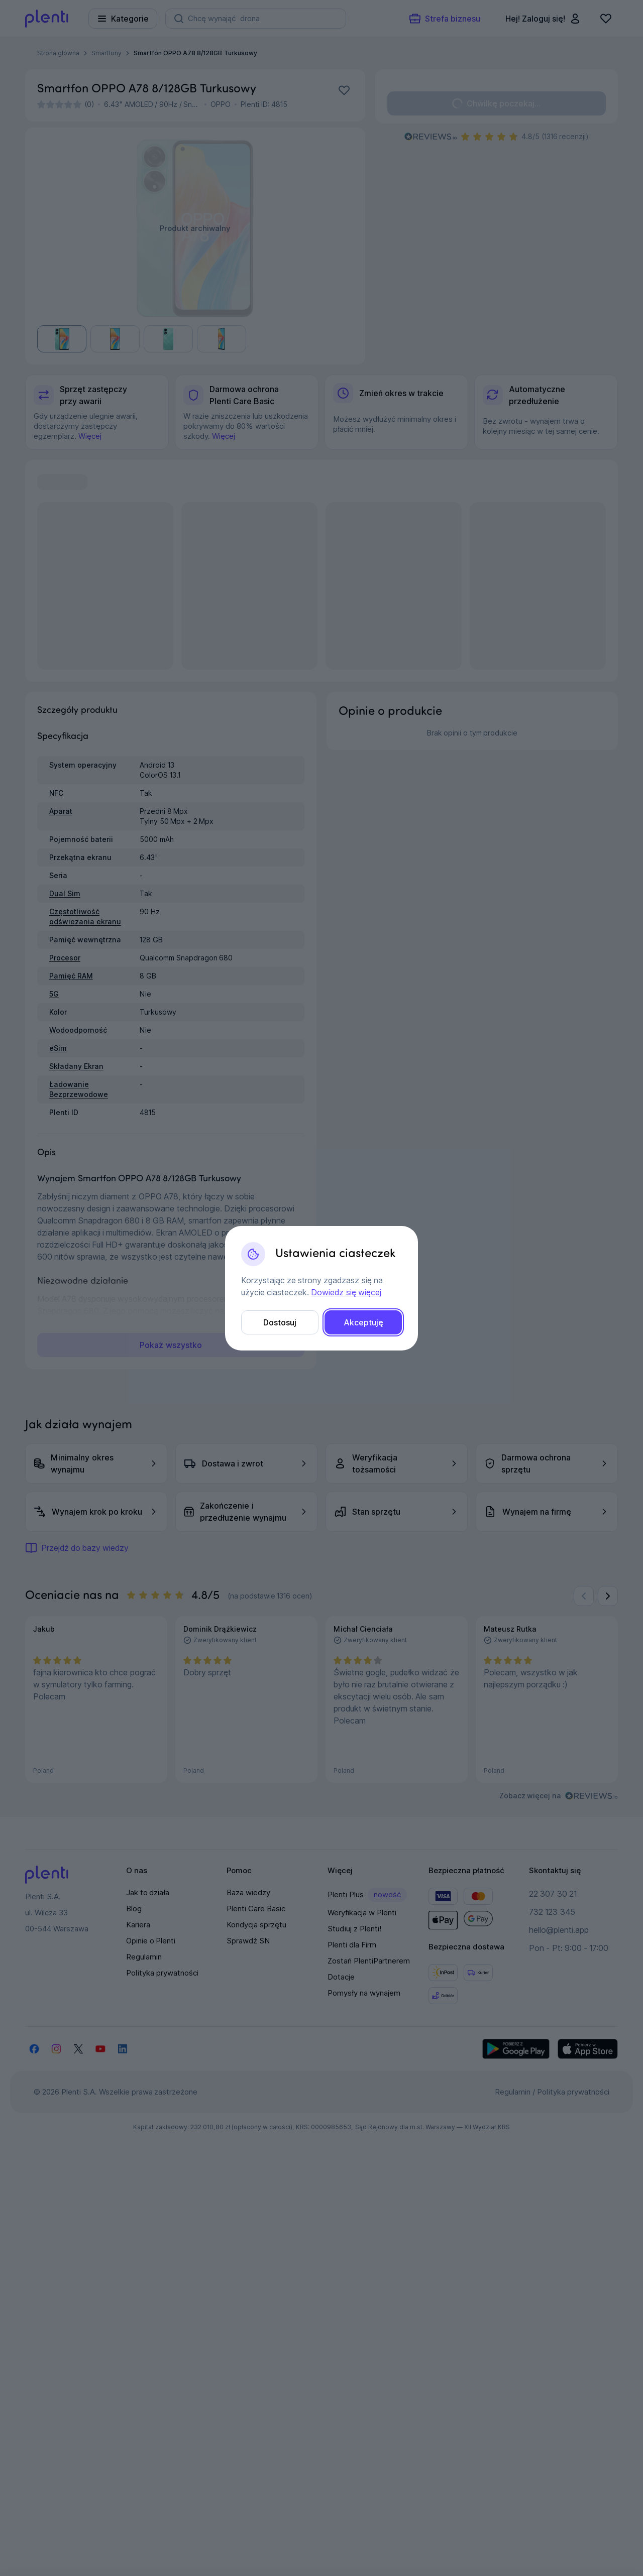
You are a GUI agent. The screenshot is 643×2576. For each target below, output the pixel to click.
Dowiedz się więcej (346, 1292)
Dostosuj (279, 1322)
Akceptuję (363, 1322)
